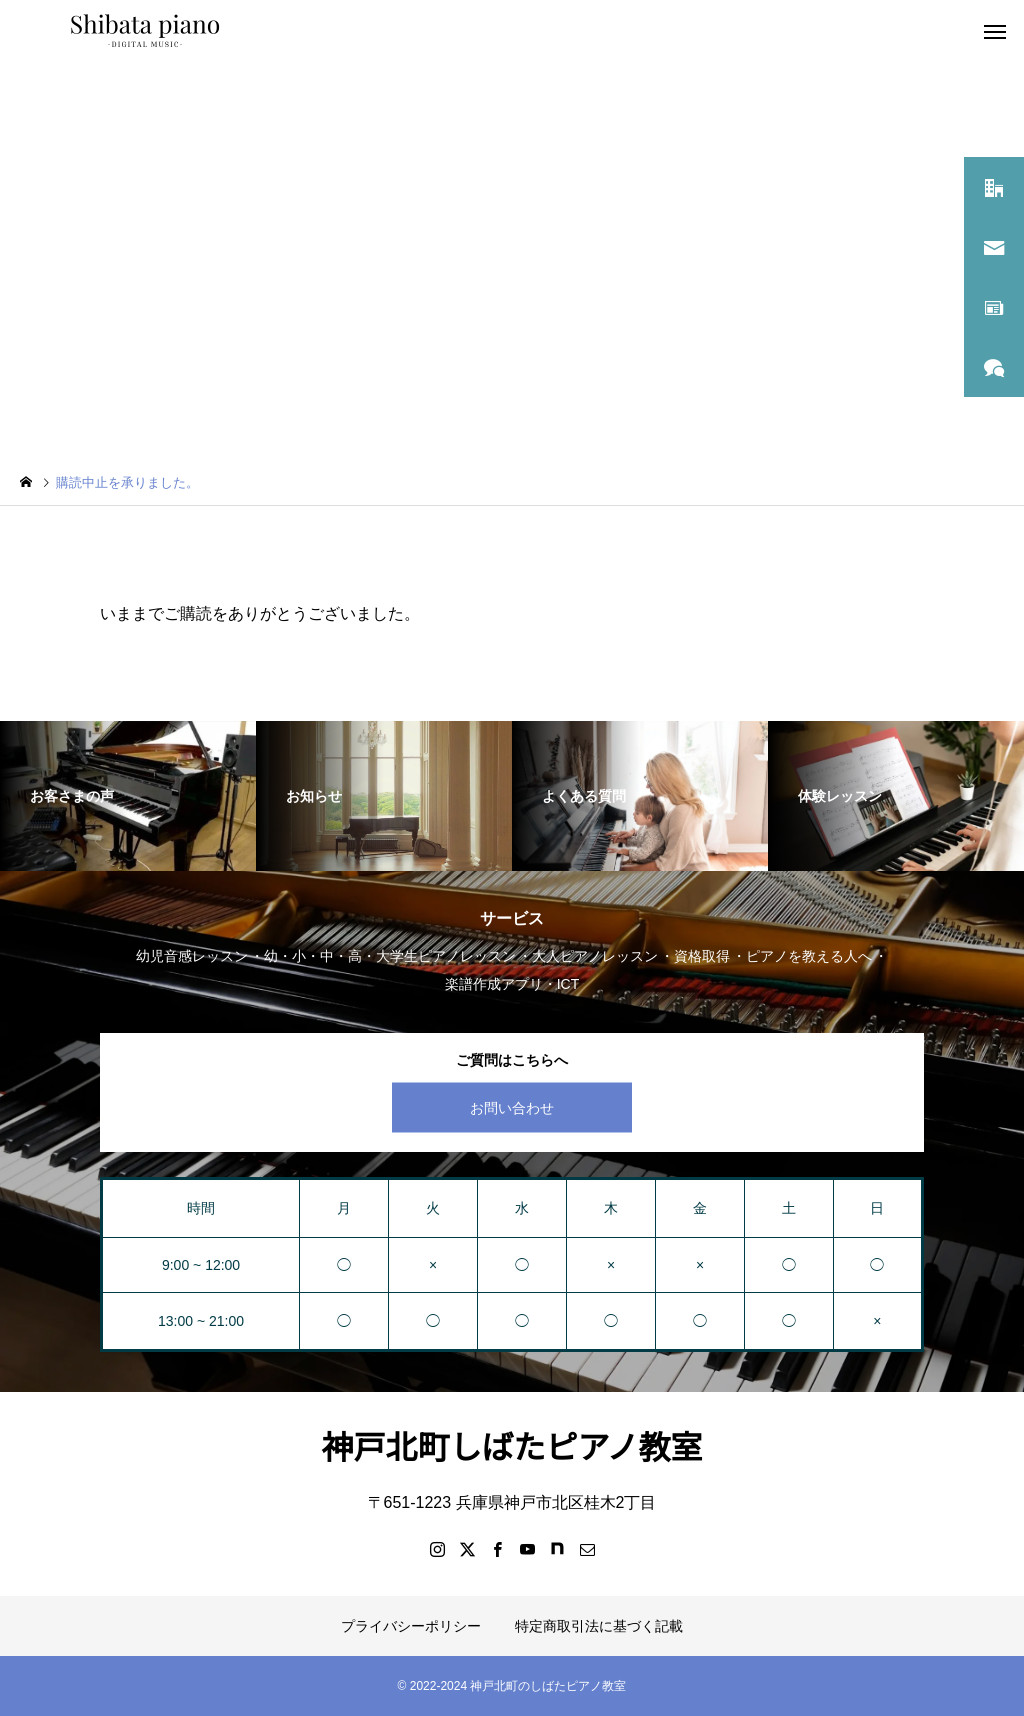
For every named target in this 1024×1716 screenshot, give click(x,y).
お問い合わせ (512, 1107)
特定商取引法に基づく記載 (599, 1626)
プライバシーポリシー (411, 1626)
